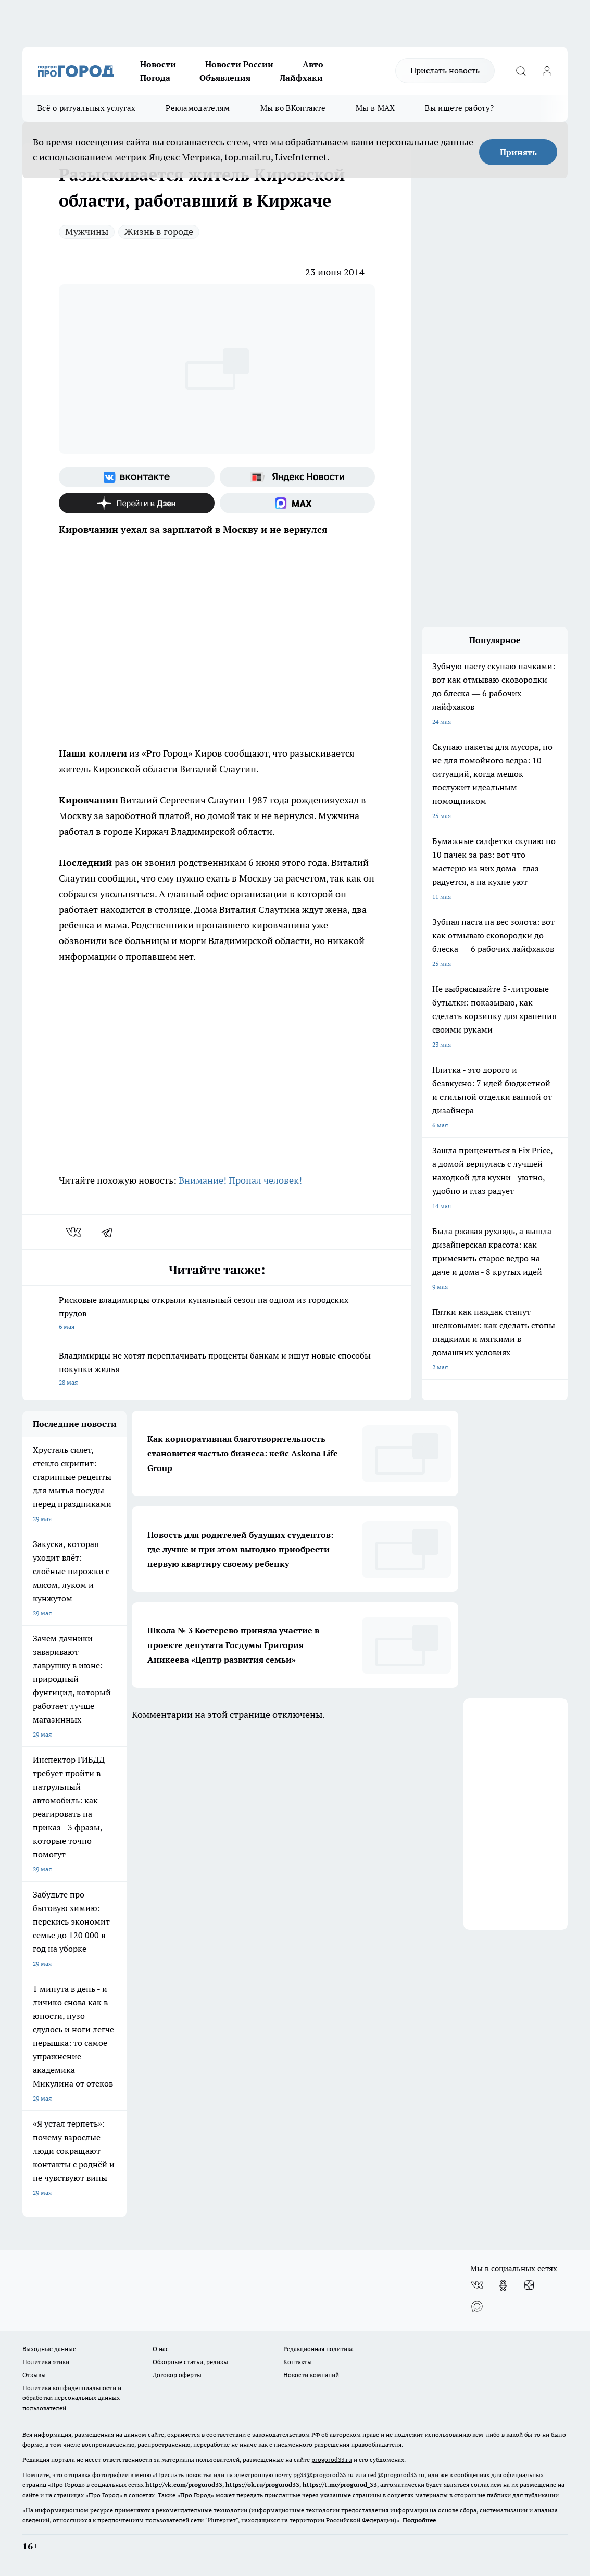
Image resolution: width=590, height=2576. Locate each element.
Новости (158, 64)
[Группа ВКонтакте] (137, 477)
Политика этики (45, 2362)
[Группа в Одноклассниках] (503, 2285)
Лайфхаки (301, 77)
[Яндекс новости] (297, 477)
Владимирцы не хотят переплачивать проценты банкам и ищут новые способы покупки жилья (217, 1369)
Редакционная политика (318, 2349)
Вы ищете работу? (459, 108)
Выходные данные (49, 2349)
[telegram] (110, 1232)
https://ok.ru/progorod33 (262, 2485)
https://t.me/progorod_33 (340, 2485)
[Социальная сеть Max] (297, 503)
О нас (161, 2349)
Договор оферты (177, 2375)
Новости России (239, 64)
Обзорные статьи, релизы (190, 2362)
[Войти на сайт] (546, 70)
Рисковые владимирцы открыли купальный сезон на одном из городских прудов (217, 1314)
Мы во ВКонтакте (293, 108)
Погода (155, 77)
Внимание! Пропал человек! (240, 1180)
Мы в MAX (375, 108)
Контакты (297, 2362)
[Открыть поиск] (520, 70)
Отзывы (34, 2375)
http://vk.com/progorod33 (183, 2485)
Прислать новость (445, 70)
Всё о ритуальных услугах (86, 108)
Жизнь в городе (158, 231)
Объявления (224, 77)
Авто (313, 64)
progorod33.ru (331, 2460)
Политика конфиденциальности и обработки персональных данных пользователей (71, 2397)
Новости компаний (311, 2375)
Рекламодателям (198, 108)
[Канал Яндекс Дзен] (137, 503)
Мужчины (86, 231)
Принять (518, 152)
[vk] (75, 1232)
